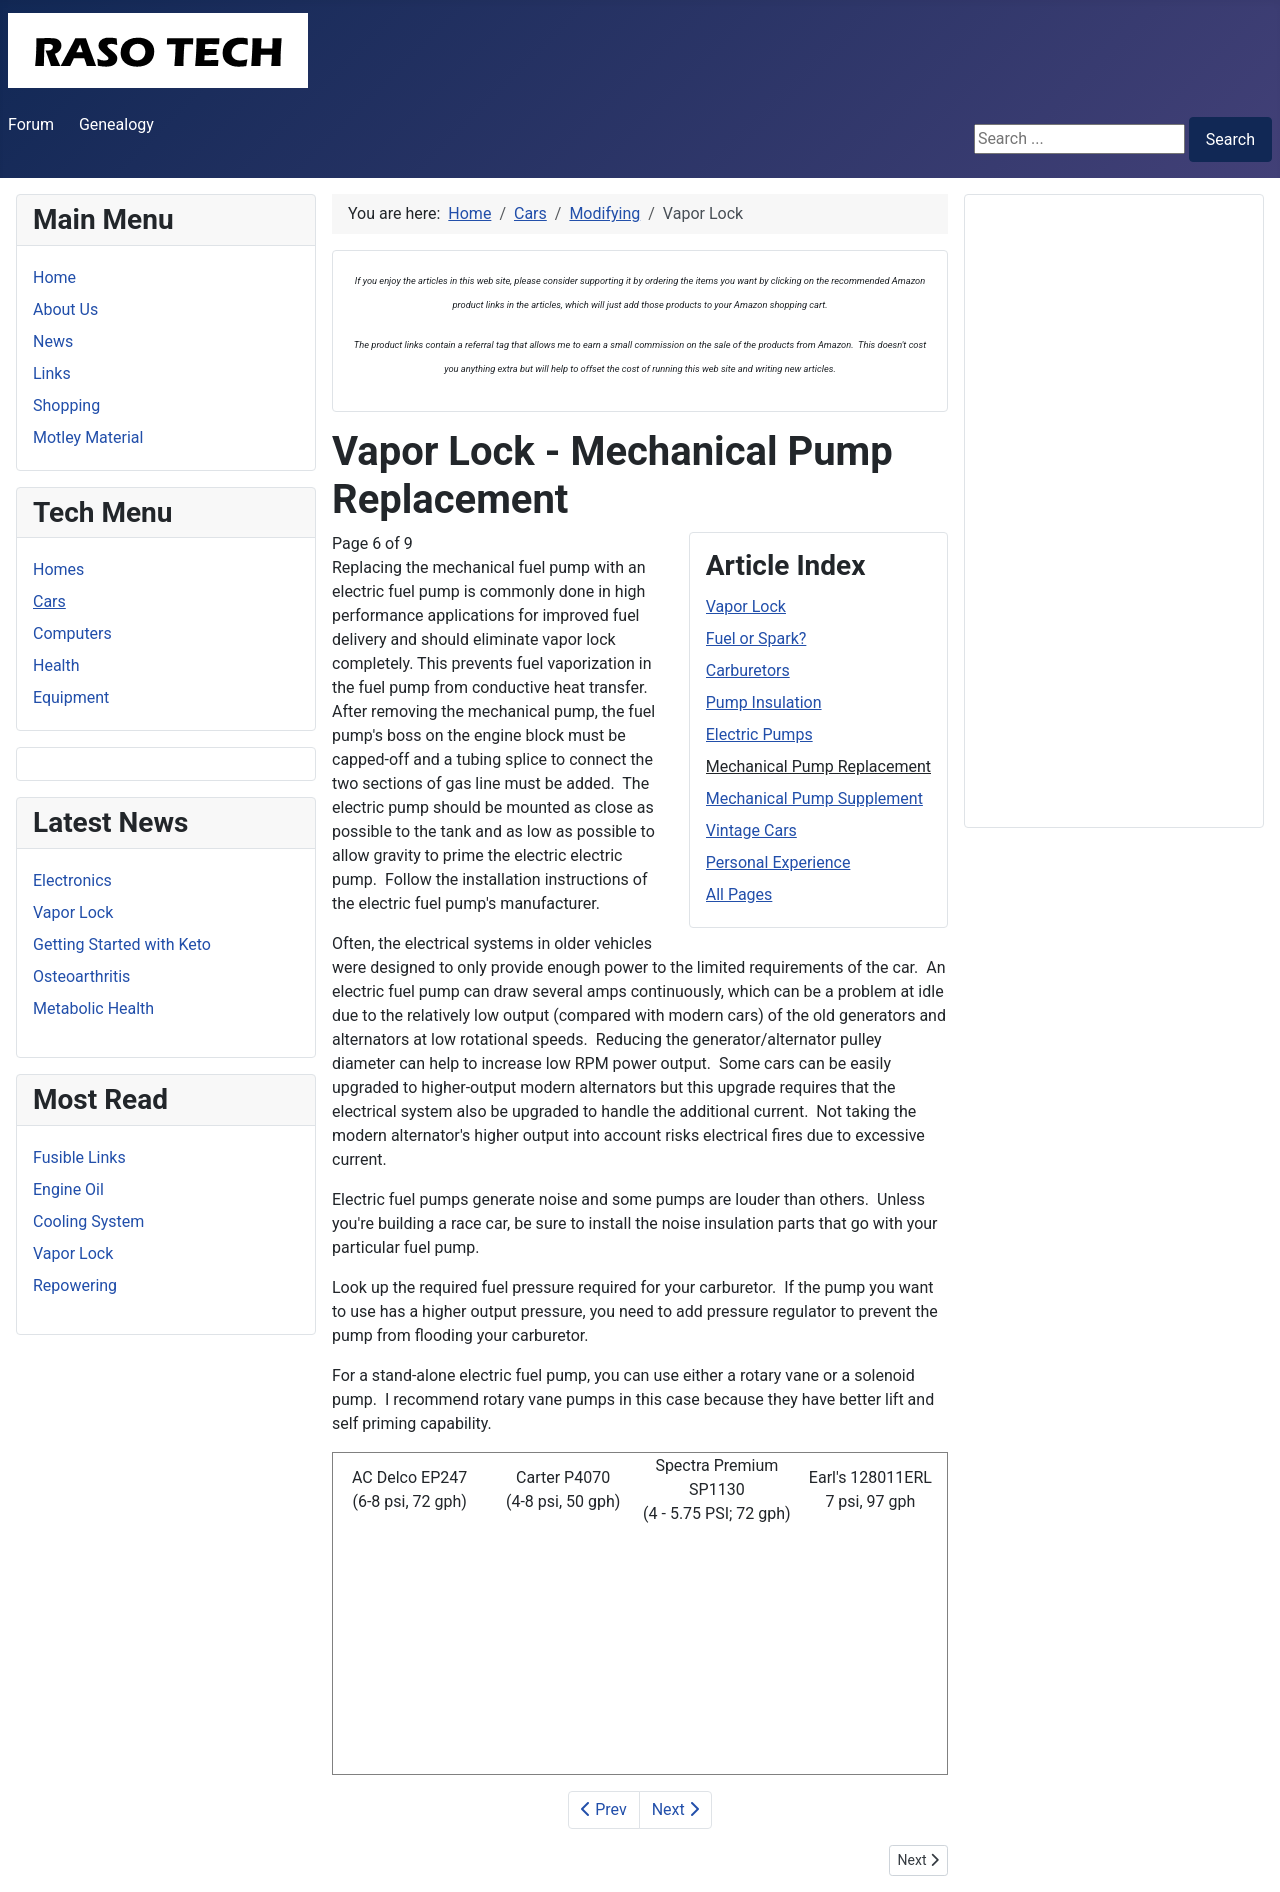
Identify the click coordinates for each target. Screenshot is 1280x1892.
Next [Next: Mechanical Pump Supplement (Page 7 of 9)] (675, 1809)
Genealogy (116, 124)
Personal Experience (778, 862)
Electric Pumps (759, 734)
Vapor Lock (746, 606)
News (53, 341)
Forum (31, 124)
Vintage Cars (751, 830)
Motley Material (88, 437)
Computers (72, 633)
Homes (58, 569)
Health (56, 665)
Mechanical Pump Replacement (818, 766)
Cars (49, 601)
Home (54, 277)
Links (52, 373)
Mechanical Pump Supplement (814, 798)
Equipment (71, 697)
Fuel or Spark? (756, 638)
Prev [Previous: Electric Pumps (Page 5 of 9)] (603, 1809)
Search (1230, 139)
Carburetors (748, 670)
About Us (65, 309)
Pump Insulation (764, 702)
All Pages (739, 894)
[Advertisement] (1114, 511)
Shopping (66, 405)
